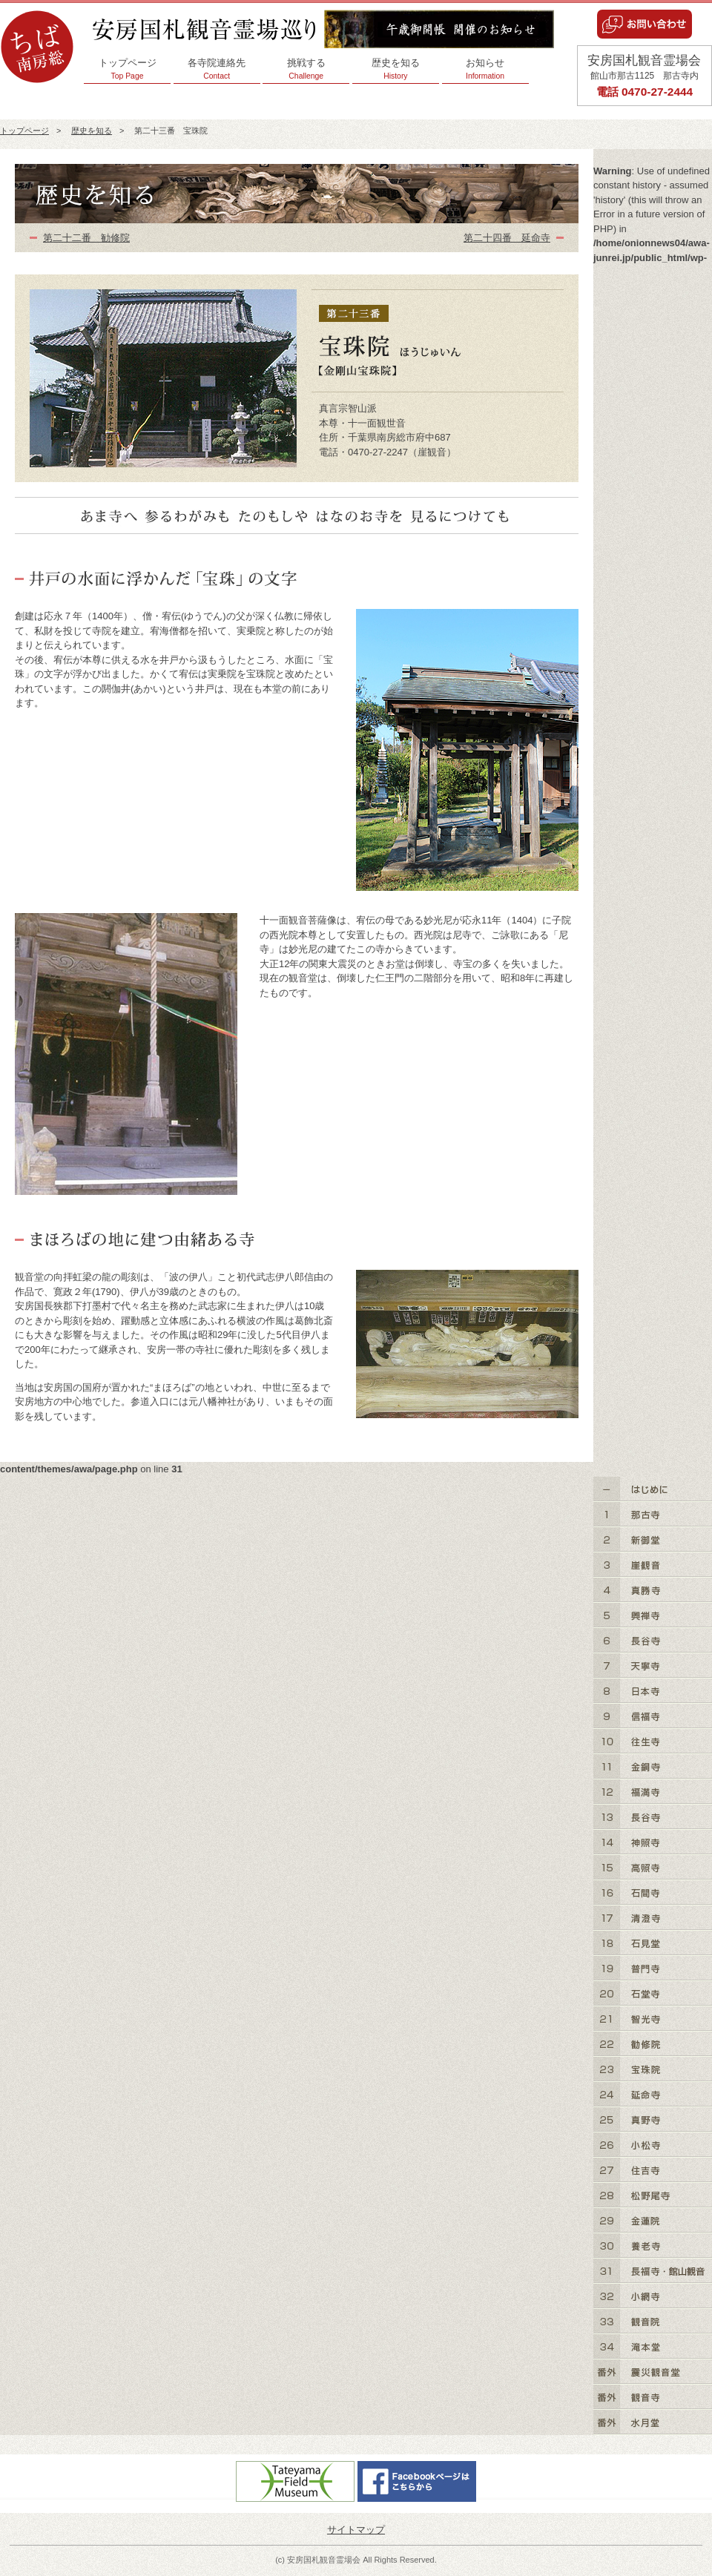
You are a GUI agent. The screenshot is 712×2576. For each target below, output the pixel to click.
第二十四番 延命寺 (507, 238)
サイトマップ (356, 2529)
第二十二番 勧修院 (86, 238)
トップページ (127, 69)
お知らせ (485, 69)
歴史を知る (395, 69)
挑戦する (306, 69)
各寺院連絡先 (217, 69)
